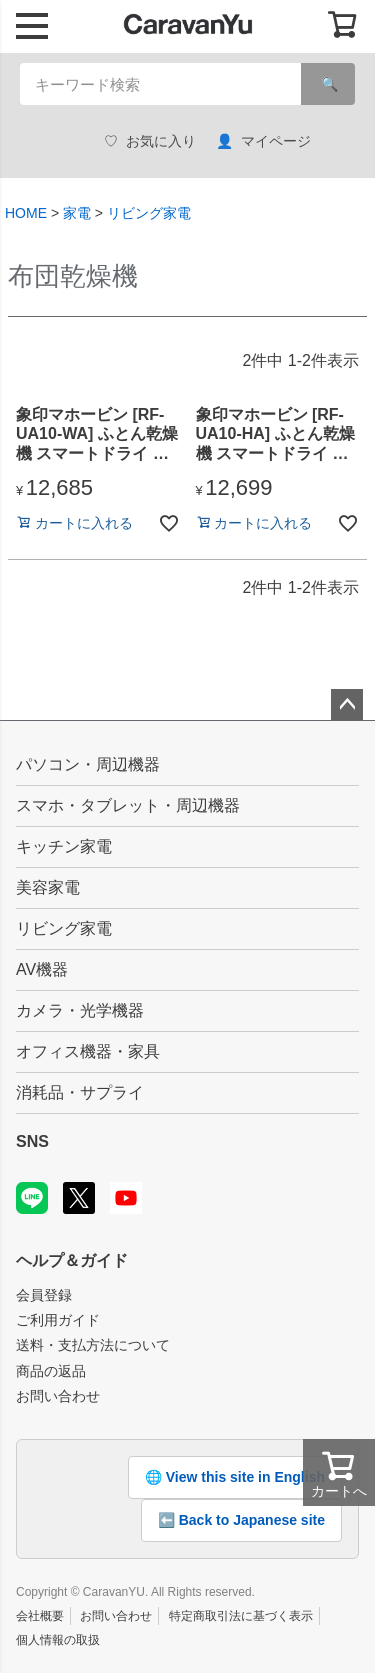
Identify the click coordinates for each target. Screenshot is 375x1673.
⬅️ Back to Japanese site (241, 1520)
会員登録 (44, 1295)
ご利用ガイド (58, 1320)
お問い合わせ (58, 1396)
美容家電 (48, 887)
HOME (26, 213)
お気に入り (150, 141)
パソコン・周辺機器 (88, 764)
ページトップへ (347, 705)
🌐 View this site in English (235, 1477)
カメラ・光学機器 (80, 1010)
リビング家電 (149, 213)
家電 (77, 213)
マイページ (263, 141)
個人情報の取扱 (58, 1640)
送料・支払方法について (93, 1345)
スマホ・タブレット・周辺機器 (128, 805)
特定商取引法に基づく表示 (241, 1616)
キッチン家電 (64, 846)
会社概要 (40, 1616)
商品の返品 (51, 1371)
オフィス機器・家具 (88, 1051)
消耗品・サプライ (80, 1092)
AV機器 (42, 969)
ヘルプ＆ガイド (72, 1260)
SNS (32, 1141)
